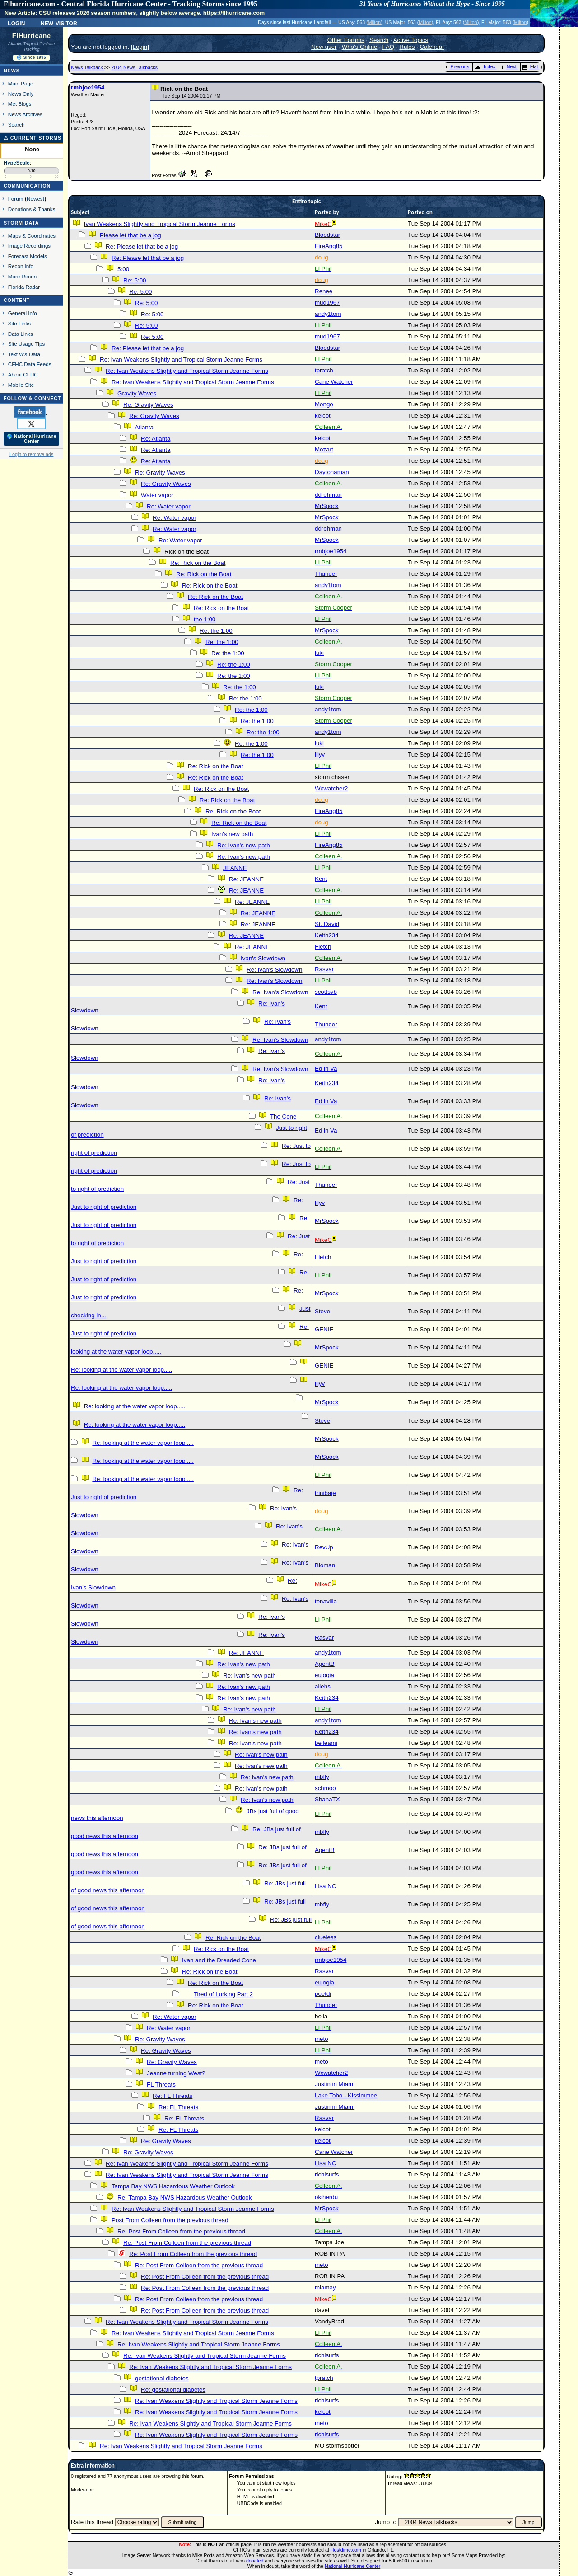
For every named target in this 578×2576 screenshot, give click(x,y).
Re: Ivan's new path (243, 845)
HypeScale (17, 162)
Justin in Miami (334, 2084)
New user (323, 46)
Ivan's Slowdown (263, 958)
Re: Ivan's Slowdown (274, 969)
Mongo (324, 404)
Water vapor (157, 495)
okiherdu (326, 2197)
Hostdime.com (346, 2549)
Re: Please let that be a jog (142, 246)
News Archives (25, 114)
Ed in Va (326, 1068)
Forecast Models (27, 256)
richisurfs (327, 2174)
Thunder (326, 573)
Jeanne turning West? (176, 2073)
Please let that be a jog (130, 235)
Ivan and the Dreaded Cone (219, 1960)
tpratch (324, 370)
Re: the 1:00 (216, 630)
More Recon (22, 276)
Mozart (324, 449)
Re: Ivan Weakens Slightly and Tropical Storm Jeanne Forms (181, 359)
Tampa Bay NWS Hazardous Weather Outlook (173, 2186)
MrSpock (327, 506)
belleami (326, 1742)
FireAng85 (329, 246)
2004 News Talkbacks (134, 67)
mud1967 (327, 302)
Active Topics (411, 40)
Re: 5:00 (134, 280)
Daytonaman (332, 472)
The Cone (283, 1116)
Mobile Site (21, 385)
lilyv (320, 754)
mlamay (325, 2287)
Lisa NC (325, 1886)
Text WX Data (24, 354)
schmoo (325, 1788)
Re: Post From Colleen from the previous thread (181, 2231)
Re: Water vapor (169, 506)
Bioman (325, 1565)
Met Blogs (20, 104)
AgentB (325, 1663)
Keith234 (327, 935)
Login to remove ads (31, 454)
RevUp (324, 1547)
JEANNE (235, 868)
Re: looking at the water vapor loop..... (121, 1369)
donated (255, 2560)
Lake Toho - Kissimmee (346, 2095)
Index (485, 66)
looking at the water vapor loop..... (116, 1351)
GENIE (324, 1329)
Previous (457, 66)
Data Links (20, 334)
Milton (374, 22)
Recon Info (20, 266)
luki (319, 652)
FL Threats (161, 2084)
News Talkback (87, 67)
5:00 (123, 269)
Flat (530, 66)
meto (321, 2038)
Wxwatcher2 (331, 788)
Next (509, 66)
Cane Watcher (334, 381)
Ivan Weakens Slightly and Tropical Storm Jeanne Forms (159, 224)
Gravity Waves (136, 393)
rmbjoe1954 (87, 87)
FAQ (388, 46)
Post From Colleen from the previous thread (170, 2220)
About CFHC (23, 374)
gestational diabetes (162, 2378)
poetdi (323, 1993)
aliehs (323, 1686)
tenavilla (326, 1601)
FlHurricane (31, 35)
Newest (35, 199)
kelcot (323, 415)
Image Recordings (29, 246)
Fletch (323, 946)
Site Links (19, 323)
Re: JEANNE (246, 879)
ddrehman (328, 494)
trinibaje (325, 1493)
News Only (20, 94)
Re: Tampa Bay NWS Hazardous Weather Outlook (184, 2197)
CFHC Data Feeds (29, 364)
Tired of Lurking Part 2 (223, 1994)
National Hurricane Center (352, 2566)
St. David (327, 924)
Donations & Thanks (32, 209)
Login (16, 22)
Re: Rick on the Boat (197, 562)
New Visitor (59, 22)
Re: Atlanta (155, 438)
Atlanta (144, 427)
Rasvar (324, 969)
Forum (15, 199)
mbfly (322, 1776)
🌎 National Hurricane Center (31, 439)
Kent (321, 878)
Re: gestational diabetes (173, 2389)
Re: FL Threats (172, 2095)
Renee (323, 291)
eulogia (324, 1675)
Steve (322, 1311)
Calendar (432, 46)
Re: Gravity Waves (148, 404)
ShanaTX (327, 1799)
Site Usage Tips (26, 344)
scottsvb (326, 991)
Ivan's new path (232, 834)
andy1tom (328, 313)
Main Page (20, 83)
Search (16, 124)
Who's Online (360, 46)
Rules (407, 46)
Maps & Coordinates (32, 236)
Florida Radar (24, 287)
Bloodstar (327, 234)
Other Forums (345, 40)
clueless (325, 1937)
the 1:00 (204, 619)
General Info (22, 313)
